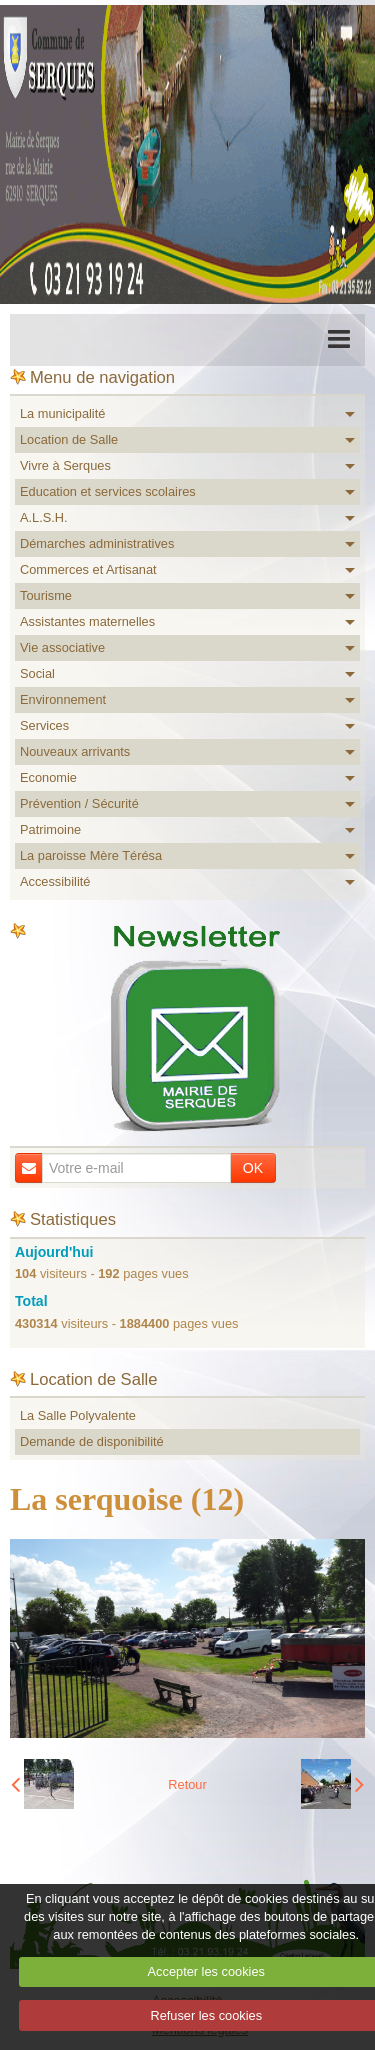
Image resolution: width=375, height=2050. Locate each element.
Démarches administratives (97, 543)
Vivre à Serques (65, 465)
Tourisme (46, 595)
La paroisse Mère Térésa (91, 855)
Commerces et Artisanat (88, 569)
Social (37, 673)
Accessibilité (55, 881)
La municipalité (62, 413)
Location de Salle (69, 439)
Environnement (63, 699)
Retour (187, 1784)
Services (44, 725)
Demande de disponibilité (92, 1441)
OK (253, 1168)
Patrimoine (50, 829)
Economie (48, 777)
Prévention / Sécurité (79, 803)
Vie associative (62, 647)
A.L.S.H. (44, 517)
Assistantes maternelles (87, 621)
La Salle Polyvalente (78, 1415)
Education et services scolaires (108, 491)
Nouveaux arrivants (75, 751)
